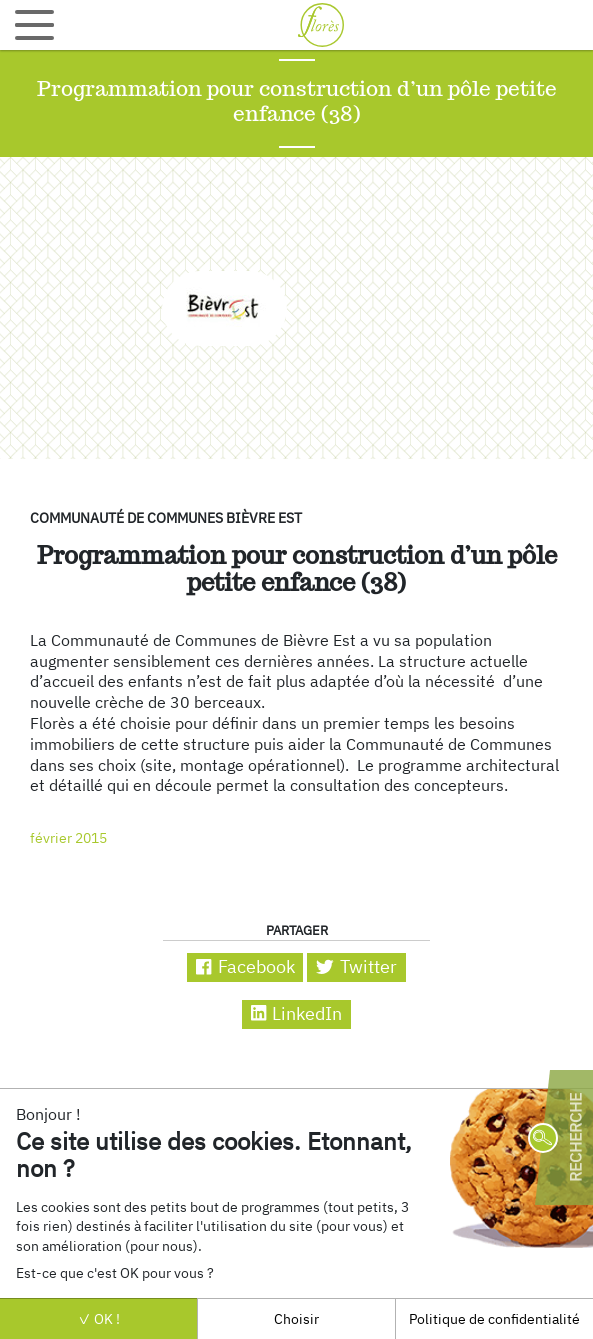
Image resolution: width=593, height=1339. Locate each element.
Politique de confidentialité (494, 1318)
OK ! (99, 1318)
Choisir (296, 1318)
